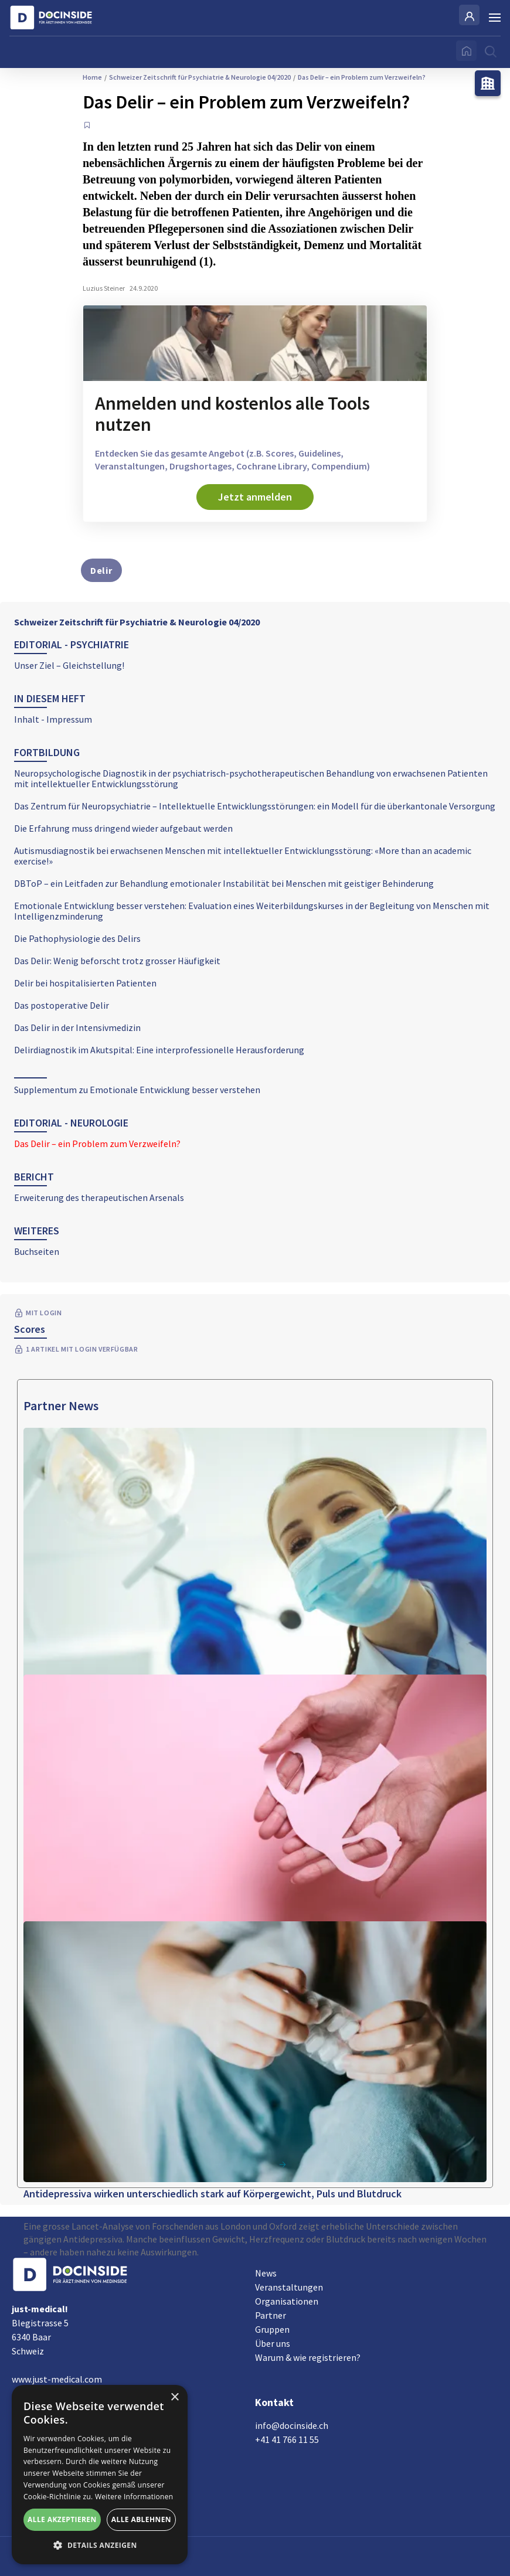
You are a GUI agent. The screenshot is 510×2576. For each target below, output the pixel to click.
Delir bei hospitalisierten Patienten (85, 983)
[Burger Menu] (495, 17)
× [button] (174, 2397)
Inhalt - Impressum (53, 719)
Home (92, 77)
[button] (99, 2545)
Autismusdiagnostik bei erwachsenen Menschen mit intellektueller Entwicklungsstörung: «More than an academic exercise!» (242, 856)
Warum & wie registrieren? (308, 2357)
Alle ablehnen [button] (141, 2519)
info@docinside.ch (291, 2425)
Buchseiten (36, 1251)
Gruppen (272, 2329)
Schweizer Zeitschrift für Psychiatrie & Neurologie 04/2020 (137, 622)
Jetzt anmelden (255, 496)
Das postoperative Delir (61, 1005)
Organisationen (286, 2301)
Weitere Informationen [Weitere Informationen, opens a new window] (134, 2497)
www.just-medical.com (57, 2379)
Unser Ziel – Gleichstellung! (69, 665)
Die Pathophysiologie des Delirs (77, 938)
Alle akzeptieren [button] (62, 2519)
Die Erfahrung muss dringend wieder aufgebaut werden (123, 828)
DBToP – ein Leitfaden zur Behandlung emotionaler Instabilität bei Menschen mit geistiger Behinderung (224, 883)
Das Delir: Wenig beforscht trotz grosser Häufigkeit (117, 961)
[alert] (100, 2474)
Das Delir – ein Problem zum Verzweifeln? (97, 1143)
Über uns (272, 2343)
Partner (270, 2315)
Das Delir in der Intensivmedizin (77, 1027)
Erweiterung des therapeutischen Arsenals (99, 1197)
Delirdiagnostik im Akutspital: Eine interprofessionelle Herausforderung (159, 1050)
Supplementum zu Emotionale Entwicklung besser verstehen (137, 1089)
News (266, 2273)
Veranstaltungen (289, 2287)
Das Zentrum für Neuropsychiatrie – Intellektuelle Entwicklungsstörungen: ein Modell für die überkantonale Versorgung (254, 806)
